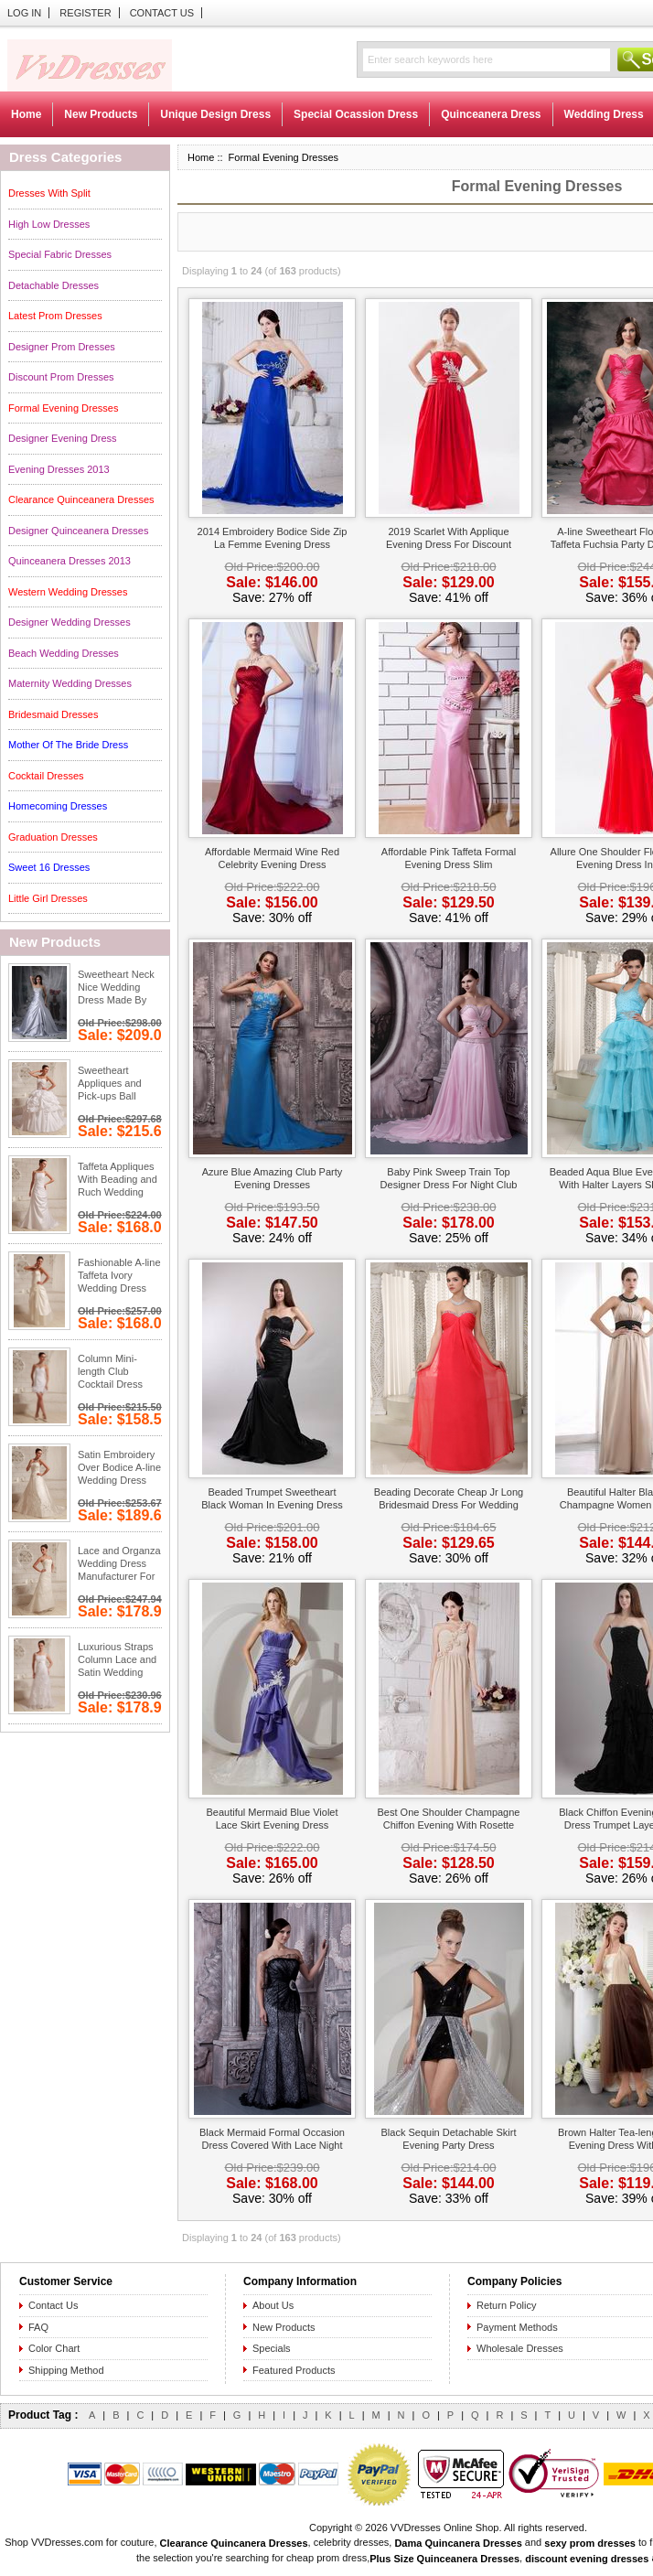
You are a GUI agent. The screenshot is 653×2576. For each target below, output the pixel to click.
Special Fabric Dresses (60, 254)
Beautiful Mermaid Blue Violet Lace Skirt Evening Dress (271, 1818)
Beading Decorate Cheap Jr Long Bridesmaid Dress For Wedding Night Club (448, 1500)
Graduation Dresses (53, 837)
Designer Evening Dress (62, 438)
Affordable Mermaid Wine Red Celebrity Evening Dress (272, 858)
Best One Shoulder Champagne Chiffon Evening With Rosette (449, 1818)
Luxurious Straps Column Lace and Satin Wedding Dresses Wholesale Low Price (117, 1661)
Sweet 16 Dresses (49, 867)
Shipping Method (66, 2370)
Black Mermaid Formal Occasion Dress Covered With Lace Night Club (272, 2140)
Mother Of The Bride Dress (68, 744)
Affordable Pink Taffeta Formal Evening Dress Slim (448, 858)
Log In (24, 12)
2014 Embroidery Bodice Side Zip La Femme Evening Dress (273, 538)
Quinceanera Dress (491, 114)
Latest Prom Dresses (55, 315)
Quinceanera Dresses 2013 (69, 560)
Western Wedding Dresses (67, 591)
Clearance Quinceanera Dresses (81, 499)
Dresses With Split (49, 193)
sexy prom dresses (590, 2543)
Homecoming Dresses (57, 805)
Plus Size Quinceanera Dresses (444, 2558)
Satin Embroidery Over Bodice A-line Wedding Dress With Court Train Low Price (119, 1469)
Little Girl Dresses (48, 898)
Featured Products (294, 2370)
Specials (271, 2348)
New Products (100, 114)
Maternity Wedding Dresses (70, 683)
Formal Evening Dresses (63, 407)
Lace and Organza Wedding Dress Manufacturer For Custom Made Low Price (120, 1565)
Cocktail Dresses (46, 775)
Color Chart (54, 2348)
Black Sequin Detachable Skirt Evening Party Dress (449, 2139)
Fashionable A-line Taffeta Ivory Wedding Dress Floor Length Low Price (119, 1277)
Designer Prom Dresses (61, 346)
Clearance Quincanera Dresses (234, 2543)
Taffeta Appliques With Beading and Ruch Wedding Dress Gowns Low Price (118, 1181)
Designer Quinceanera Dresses (78, 530)
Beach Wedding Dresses (63, 653)
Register (85, 12)
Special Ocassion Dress (356, 114)
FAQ (38, 2327)
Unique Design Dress (215, 114)
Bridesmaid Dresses (53, 714)
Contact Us (162, 12)
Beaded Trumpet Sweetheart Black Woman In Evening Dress (271, 1498)
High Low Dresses (49, 224)
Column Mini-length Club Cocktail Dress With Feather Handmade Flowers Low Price (119, 1373)
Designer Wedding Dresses (69, 622)
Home (26, 114)
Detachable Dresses (53, 285)
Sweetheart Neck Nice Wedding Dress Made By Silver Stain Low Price (116, 989)
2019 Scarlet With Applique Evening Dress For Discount (448, 538)
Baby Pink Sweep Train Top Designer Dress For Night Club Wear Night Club (449, 1179)
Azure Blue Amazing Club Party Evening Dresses (272, 1178)
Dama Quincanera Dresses (457, 2543)
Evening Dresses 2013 (59, 469)
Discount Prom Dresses (61, 376)
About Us (273, 2305)
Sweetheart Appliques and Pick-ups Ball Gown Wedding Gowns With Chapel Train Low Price (117, 1085)
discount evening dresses (586, 2558)
